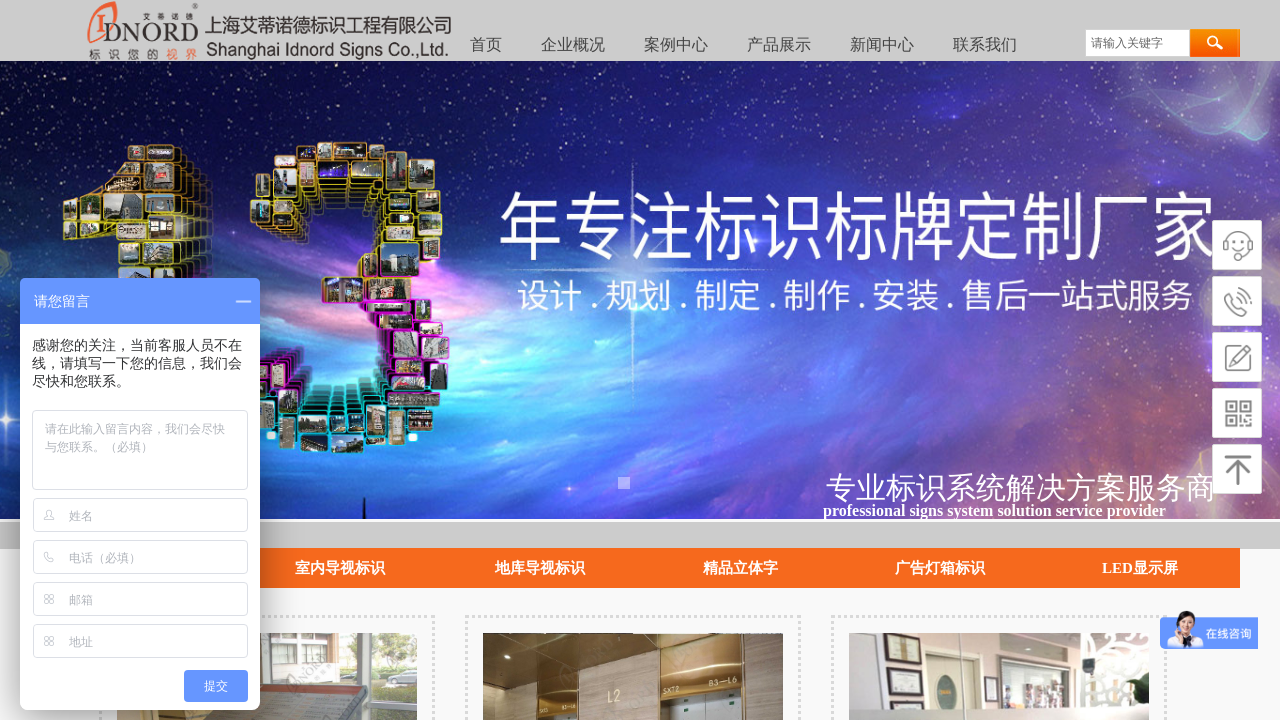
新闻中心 (882, 44)
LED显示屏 (1140, 568)
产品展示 (779, 44)
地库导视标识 (540, 568)
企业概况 (573, 44)
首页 (486, 44)
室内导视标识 (340, 568)
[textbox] (1137, 43)
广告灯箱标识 (940, 568)
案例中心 (676, 44)
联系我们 (985, 44)
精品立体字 (740, 568)
